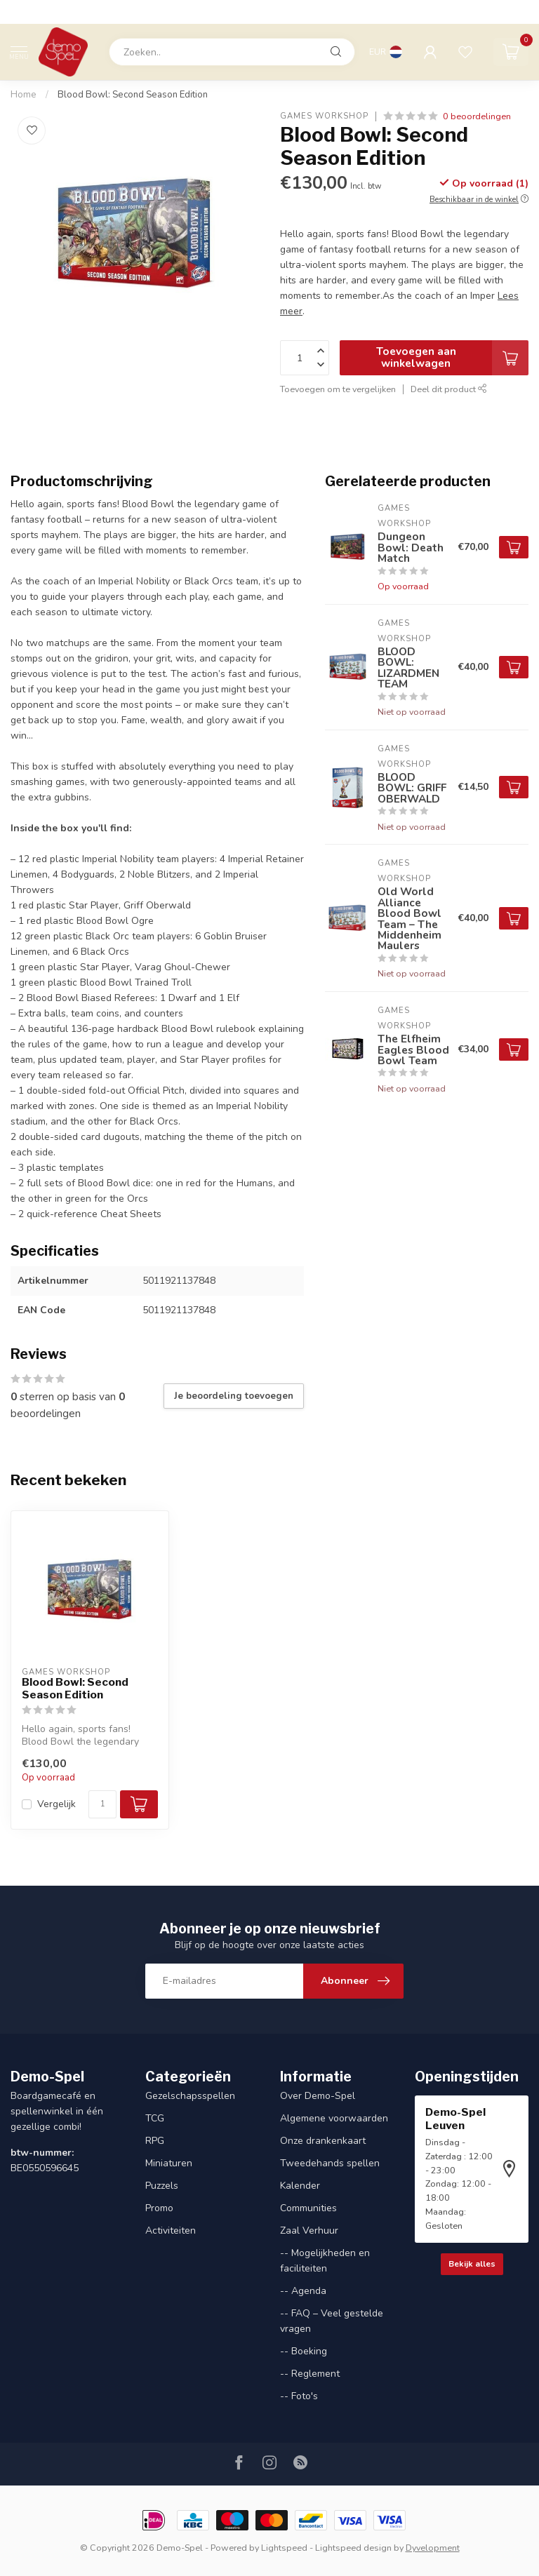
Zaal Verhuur (309, 2230)
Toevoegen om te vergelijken (338, 389)
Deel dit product (449, 389)
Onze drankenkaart (323, 2140)
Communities (308, 2208)
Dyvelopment (433, 2548)
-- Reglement (310, 2373)
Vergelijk (56, 1804)
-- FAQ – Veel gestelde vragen (331, 2321)
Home (23, 94)
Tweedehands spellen (330, 2163)
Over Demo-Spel (317, 2095)
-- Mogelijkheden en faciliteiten (325, 2260)
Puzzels (161, 2185)
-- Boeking (303, 2351)
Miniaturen (168, 2163)
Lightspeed (284, 2548)
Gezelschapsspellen (190, 2095)
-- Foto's (299, 2396)
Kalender (300, 2185)
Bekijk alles (471, 2263)
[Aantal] (102, 1804)
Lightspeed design (353, 2548)
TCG (154, 2118)
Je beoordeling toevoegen (233, 1396)
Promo (159, 2208)
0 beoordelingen (477, 116)
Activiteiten (170, 2230)
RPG (154, 2140)
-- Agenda (303, 2290)
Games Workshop (324, 116)
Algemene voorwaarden (334, 2118)
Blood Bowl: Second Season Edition (133, 94)
